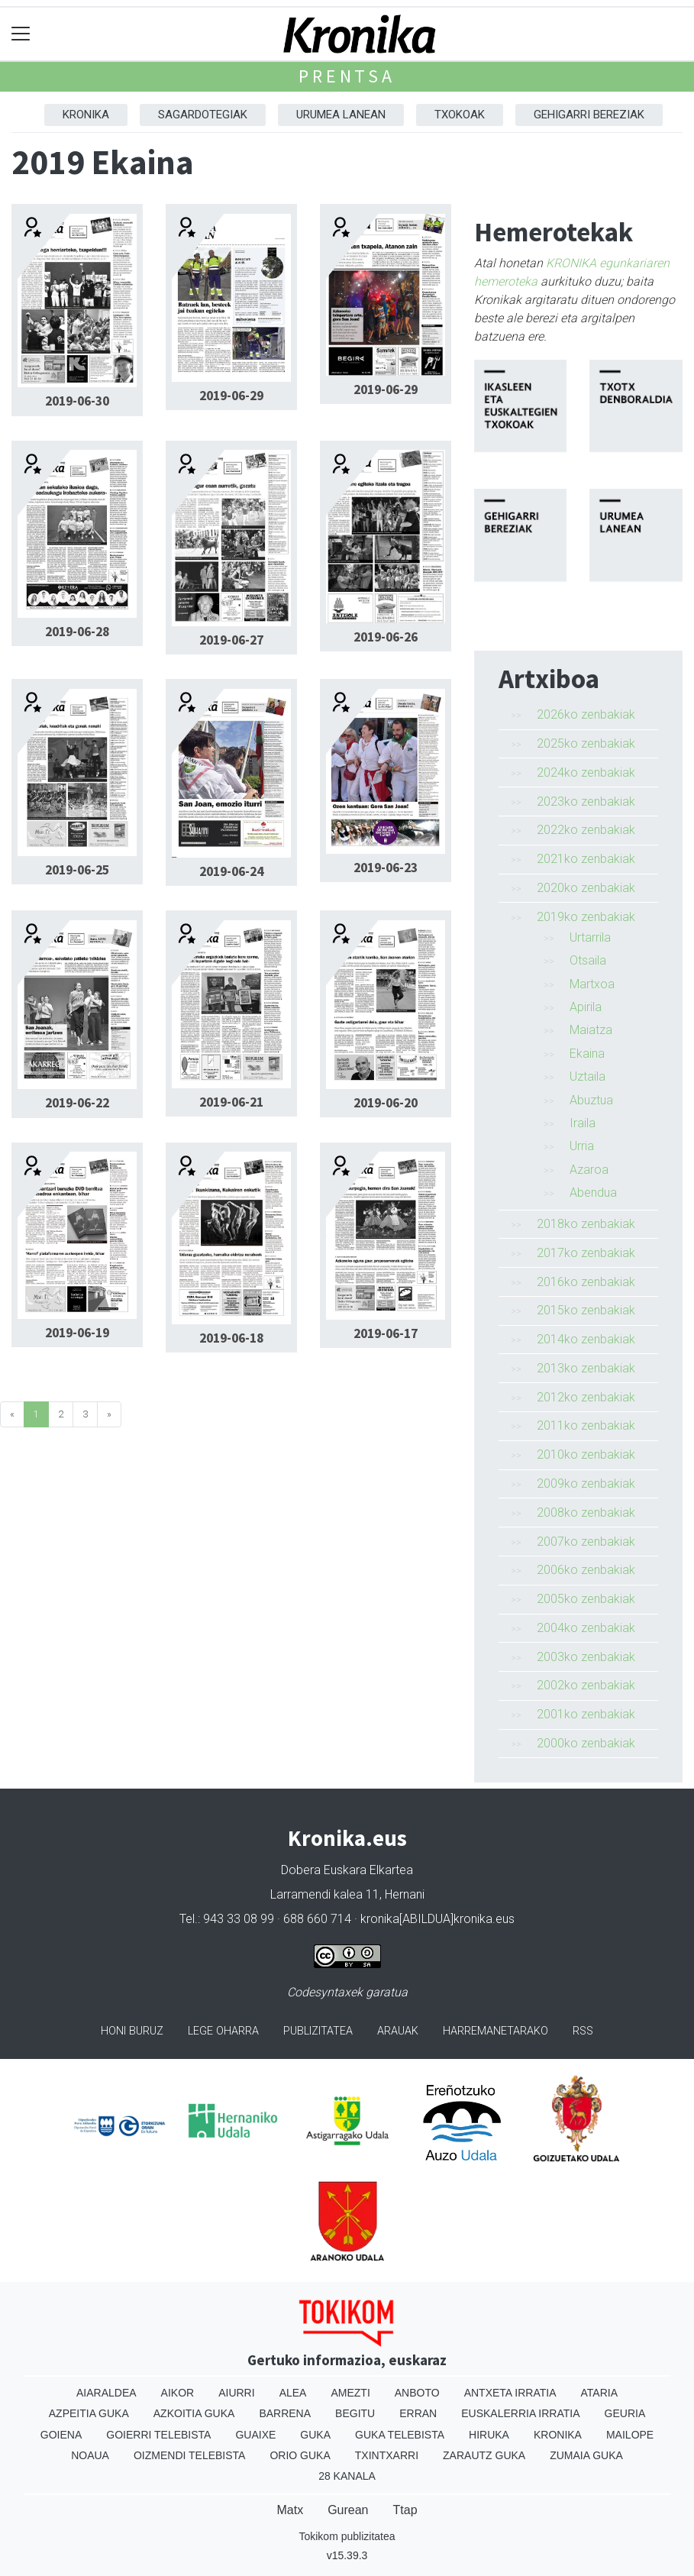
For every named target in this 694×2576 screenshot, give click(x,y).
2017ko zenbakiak (586, 1253)
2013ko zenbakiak (586, 1368)
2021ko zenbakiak (586, 859)
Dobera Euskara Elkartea (347, 1870)
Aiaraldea (106, 2393)
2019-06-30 (77, 401)
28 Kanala (347, 2476)
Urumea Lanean (341, 114)
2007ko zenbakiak (586, 1541)
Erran (418, 2413)
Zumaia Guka (586, 2455)
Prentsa (347, 76)
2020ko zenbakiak (586, 888)
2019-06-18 (231, 1338)
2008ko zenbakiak (586, 1512)
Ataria (599, 2393)
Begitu (355, 2413)
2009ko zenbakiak (586, 1483)
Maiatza (591, 1030)
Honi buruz (132, 2031)
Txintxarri (386, 2455)
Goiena (61, 2435)
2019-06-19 (77, 1332)
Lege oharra (223, 2031)
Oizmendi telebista (190, 2455)
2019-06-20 (385, 1102)
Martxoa (592, 984)
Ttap (405, 2509)
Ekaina (587, 1053)
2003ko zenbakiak (586, 1657)
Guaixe (255, 2435)
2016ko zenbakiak (586, 1282)
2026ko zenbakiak (586, 714)
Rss (583, 2031)
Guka (315, 2435)
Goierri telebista (158, 2435)
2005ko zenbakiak (586, 1599)
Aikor (178, 2393)
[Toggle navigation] (21, 34)
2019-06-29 (231, 395)
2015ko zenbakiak (586, 1310)
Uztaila (587, 1076)
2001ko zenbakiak (586, 1714)
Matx (289, 2509)
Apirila (586, 1007)
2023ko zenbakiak (586, 801)
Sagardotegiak (202, 114)
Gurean (348, 2509)
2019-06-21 (231, 1102)
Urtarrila (590, 937)
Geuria (625, 2413)
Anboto (417, 2393)
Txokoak (459, 114)
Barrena (285, 2413)
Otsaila (588, 960)
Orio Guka (300, 2455)
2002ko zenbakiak (586, 1685)
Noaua (90, 2455)
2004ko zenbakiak (586, 1628)
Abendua (593, 1192)
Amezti (350, 2393)
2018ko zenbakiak (586, 1224)
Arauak (397, 2031)
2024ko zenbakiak (586, 772)
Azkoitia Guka (194, 2413)
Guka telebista (399, 2435)
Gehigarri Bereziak (589, 114)
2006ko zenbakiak (586, 1570)
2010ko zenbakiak (586, 1454)
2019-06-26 (385, 637)
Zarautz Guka (484, 2455)
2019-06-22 (77, 1102)
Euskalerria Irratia (520, 2413)
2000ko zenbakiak (586, 1743)
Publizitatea (318, 2031)
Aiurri (236, 2393)
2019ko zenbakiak (586, 917)
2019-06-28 (77, 631)
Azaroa (589, 1169)
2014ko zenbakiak (586, 1339)
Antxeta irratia (510, 2393)
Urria (582, 1146)
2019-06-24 (231, 871)
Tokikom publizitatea (347, 2536)
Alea (293, 2393)
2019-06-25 (77, 869)
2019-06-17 (385, 1333)
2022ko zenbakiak (586, 830)
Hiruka (489, 2435)
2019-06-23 (385, 867)
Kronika (86, 114)
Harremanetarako (495, 2031)
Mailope (630, 2435)
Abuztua (591, 1100)
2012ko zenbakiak (586, 1397)
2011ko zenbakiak (586, 1425)
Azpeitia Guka (89, 2413)
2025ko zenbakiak (586, 743)
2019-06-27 (231, 640)
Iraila (583, 1123)
